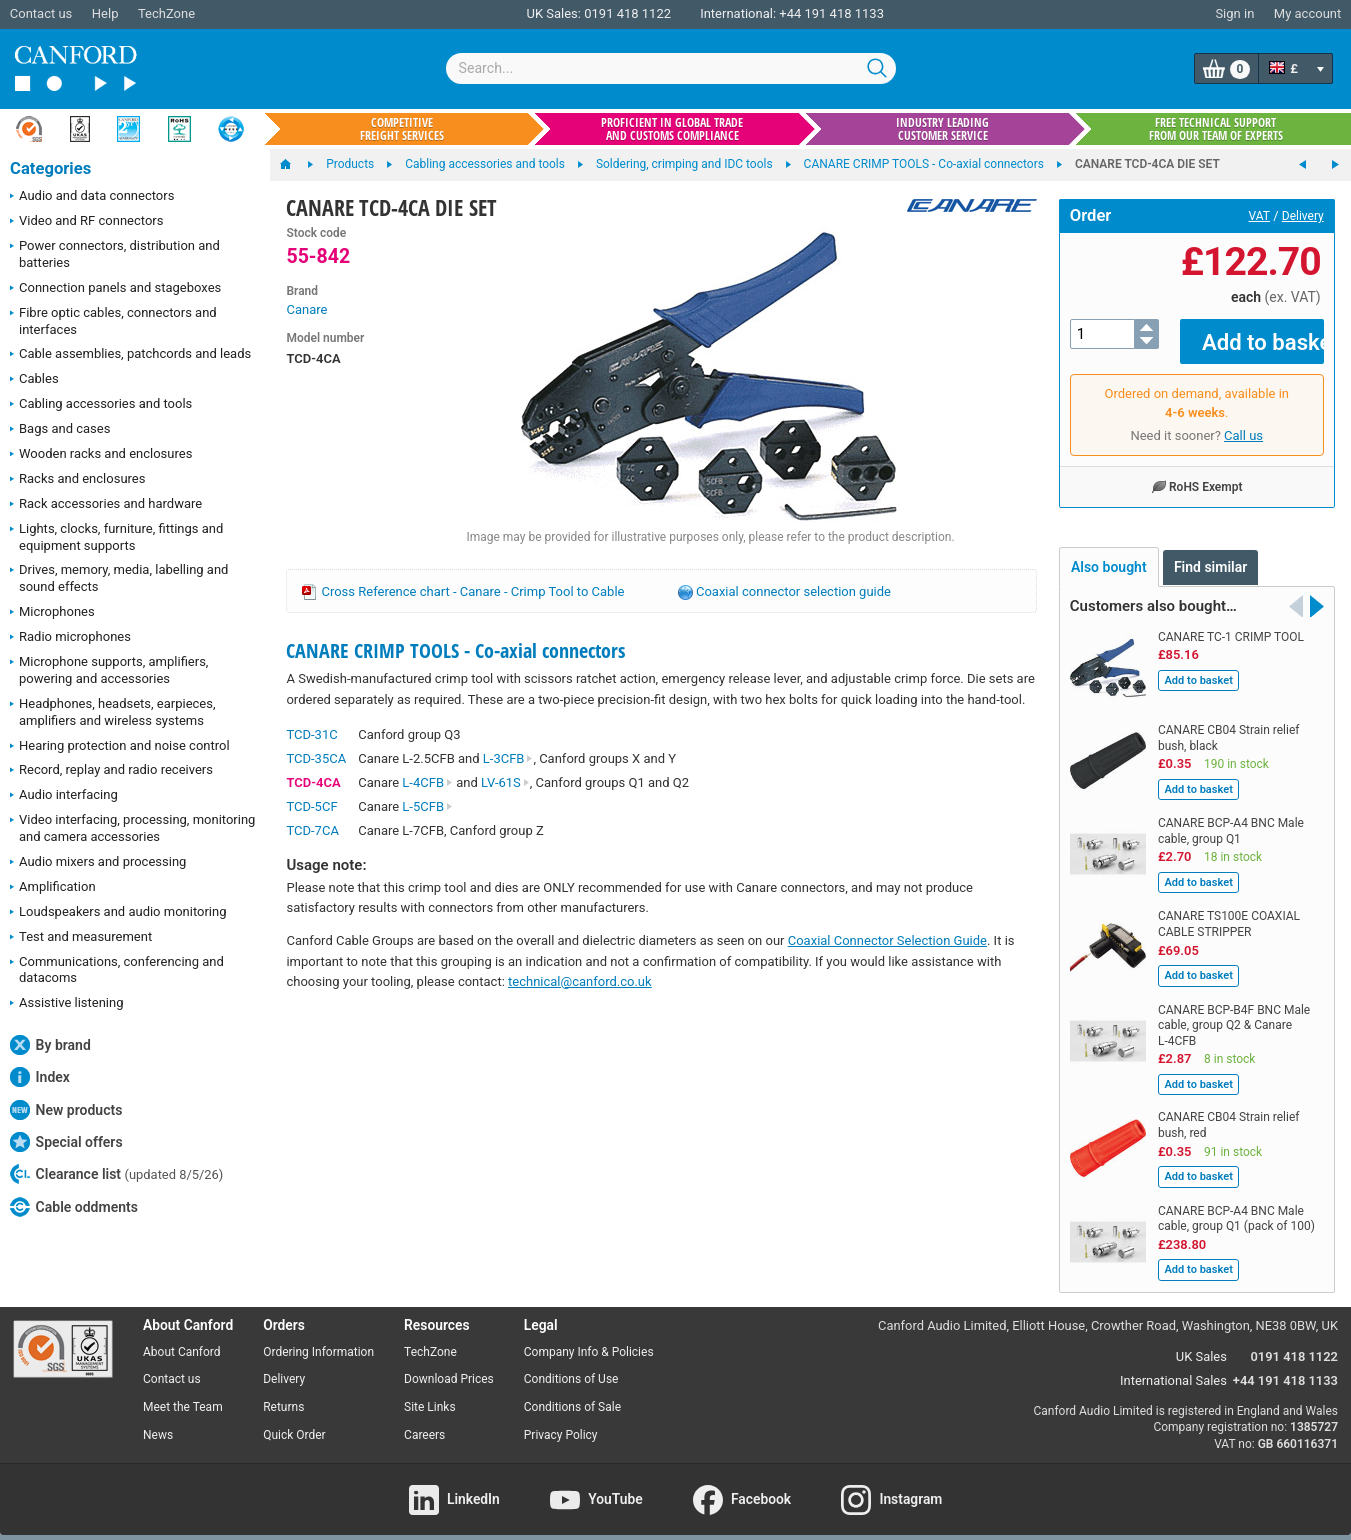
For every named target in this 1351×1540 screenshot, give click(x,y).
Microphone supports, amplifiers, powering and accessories (109, 670)
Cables (34, 380)
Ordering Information (318, 1337)
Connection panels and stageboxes (115, 289)
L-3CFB (508, 758)
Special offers (66, 1142)
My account (1307, 13)
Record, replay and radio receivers (111, 771)
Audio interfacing (64, 796)
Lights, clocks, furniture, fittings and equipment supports (116, 537)
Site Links (430, 1393)
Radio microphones (70, 638)
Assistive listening (67, 1004)
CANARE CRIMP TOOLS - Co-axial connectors (455, 650)
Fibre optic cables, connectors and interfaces (113, 321)
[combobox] (671, 68)
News (158, 1421)
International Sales (1173, 1366)
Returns (283, 1393)
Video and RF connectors (86, 222)
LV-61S (505, 782)
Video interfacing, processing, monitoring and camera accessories (132, 828)
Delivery (1303, 216)
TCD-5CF (311, 806)
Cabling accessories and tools (101, 405)
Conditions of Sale (572, 1393)
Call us (1243, 421)
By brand (50, 1045)
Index (40, 1077)
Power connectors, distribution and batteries (115, 254)
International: (738, 13)
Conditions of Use (571, 1365)
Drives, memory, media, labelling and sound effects (119, 578)
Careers (424, 1421)
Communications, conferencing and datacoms (117, 970)
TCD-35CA (316, 758)
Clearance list (116, 1174)
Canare (306, 309)
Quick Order (294, 1421)
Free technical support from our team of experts (1216, 129)
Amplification (53, 888)
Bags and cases (60, 430)
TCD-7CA (312, 830)
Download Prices (449, 1365)
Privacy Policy (561, 1421)
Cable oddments (74, 1207)
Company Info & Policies (589, 1337)
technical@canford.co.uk (580, 981)
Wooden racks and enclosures (101, 455)
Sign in (1234, 13)
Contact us (41, 13)
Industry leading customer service (942, 129)
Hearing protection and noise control (120, 747)
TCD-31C (311, 734)
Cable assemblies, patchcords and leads (130, 355)
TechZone (166, 13)
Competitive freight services (402, 129)
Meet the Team (183, 1393)
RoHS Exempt (1197, 472)
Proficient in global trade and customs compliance (672, 129)
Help (105, 13)
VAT (1259, 216)
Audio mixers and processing (98, 863)
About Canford (182, 1337)
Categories (50, 168)
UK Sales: (553, 13)
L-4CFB (427, 782)
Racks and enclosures (77, 480)
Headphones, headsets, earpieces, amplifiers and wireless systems (113, 712)
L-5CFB (427, 806)
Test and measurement (81, 938)
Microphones (52, 613)
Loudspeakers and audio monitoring (118, 913)
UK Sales (1201, 1341)
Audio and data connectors (92, 197)
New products (66, 1110)
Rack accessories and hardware (106, 505)
